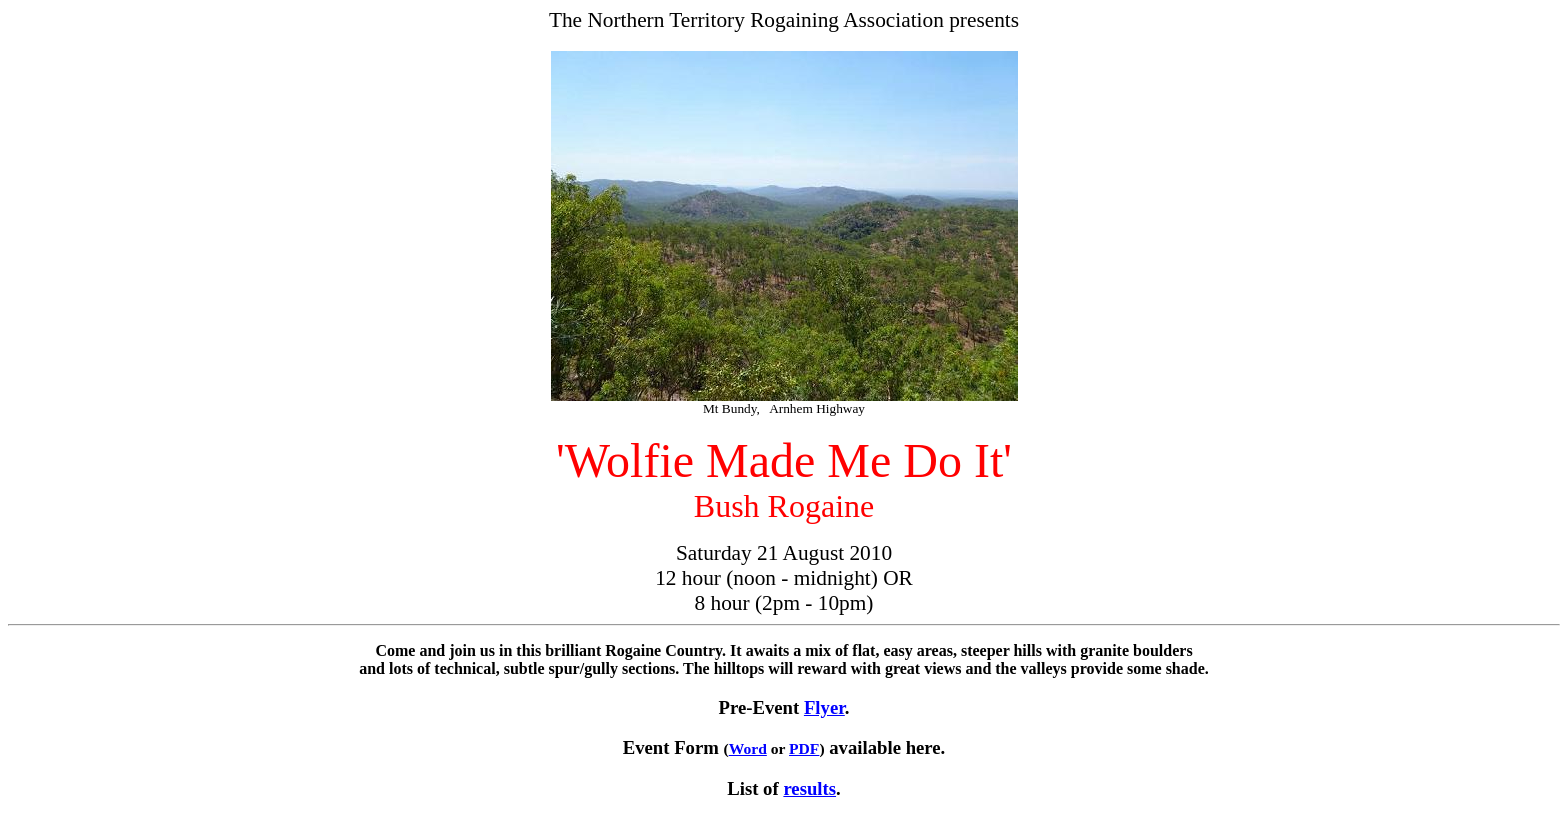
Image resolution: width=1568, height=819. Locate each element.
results (809, 788)
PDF (804, 748)
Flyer (824, 707)
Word (748, 748)
